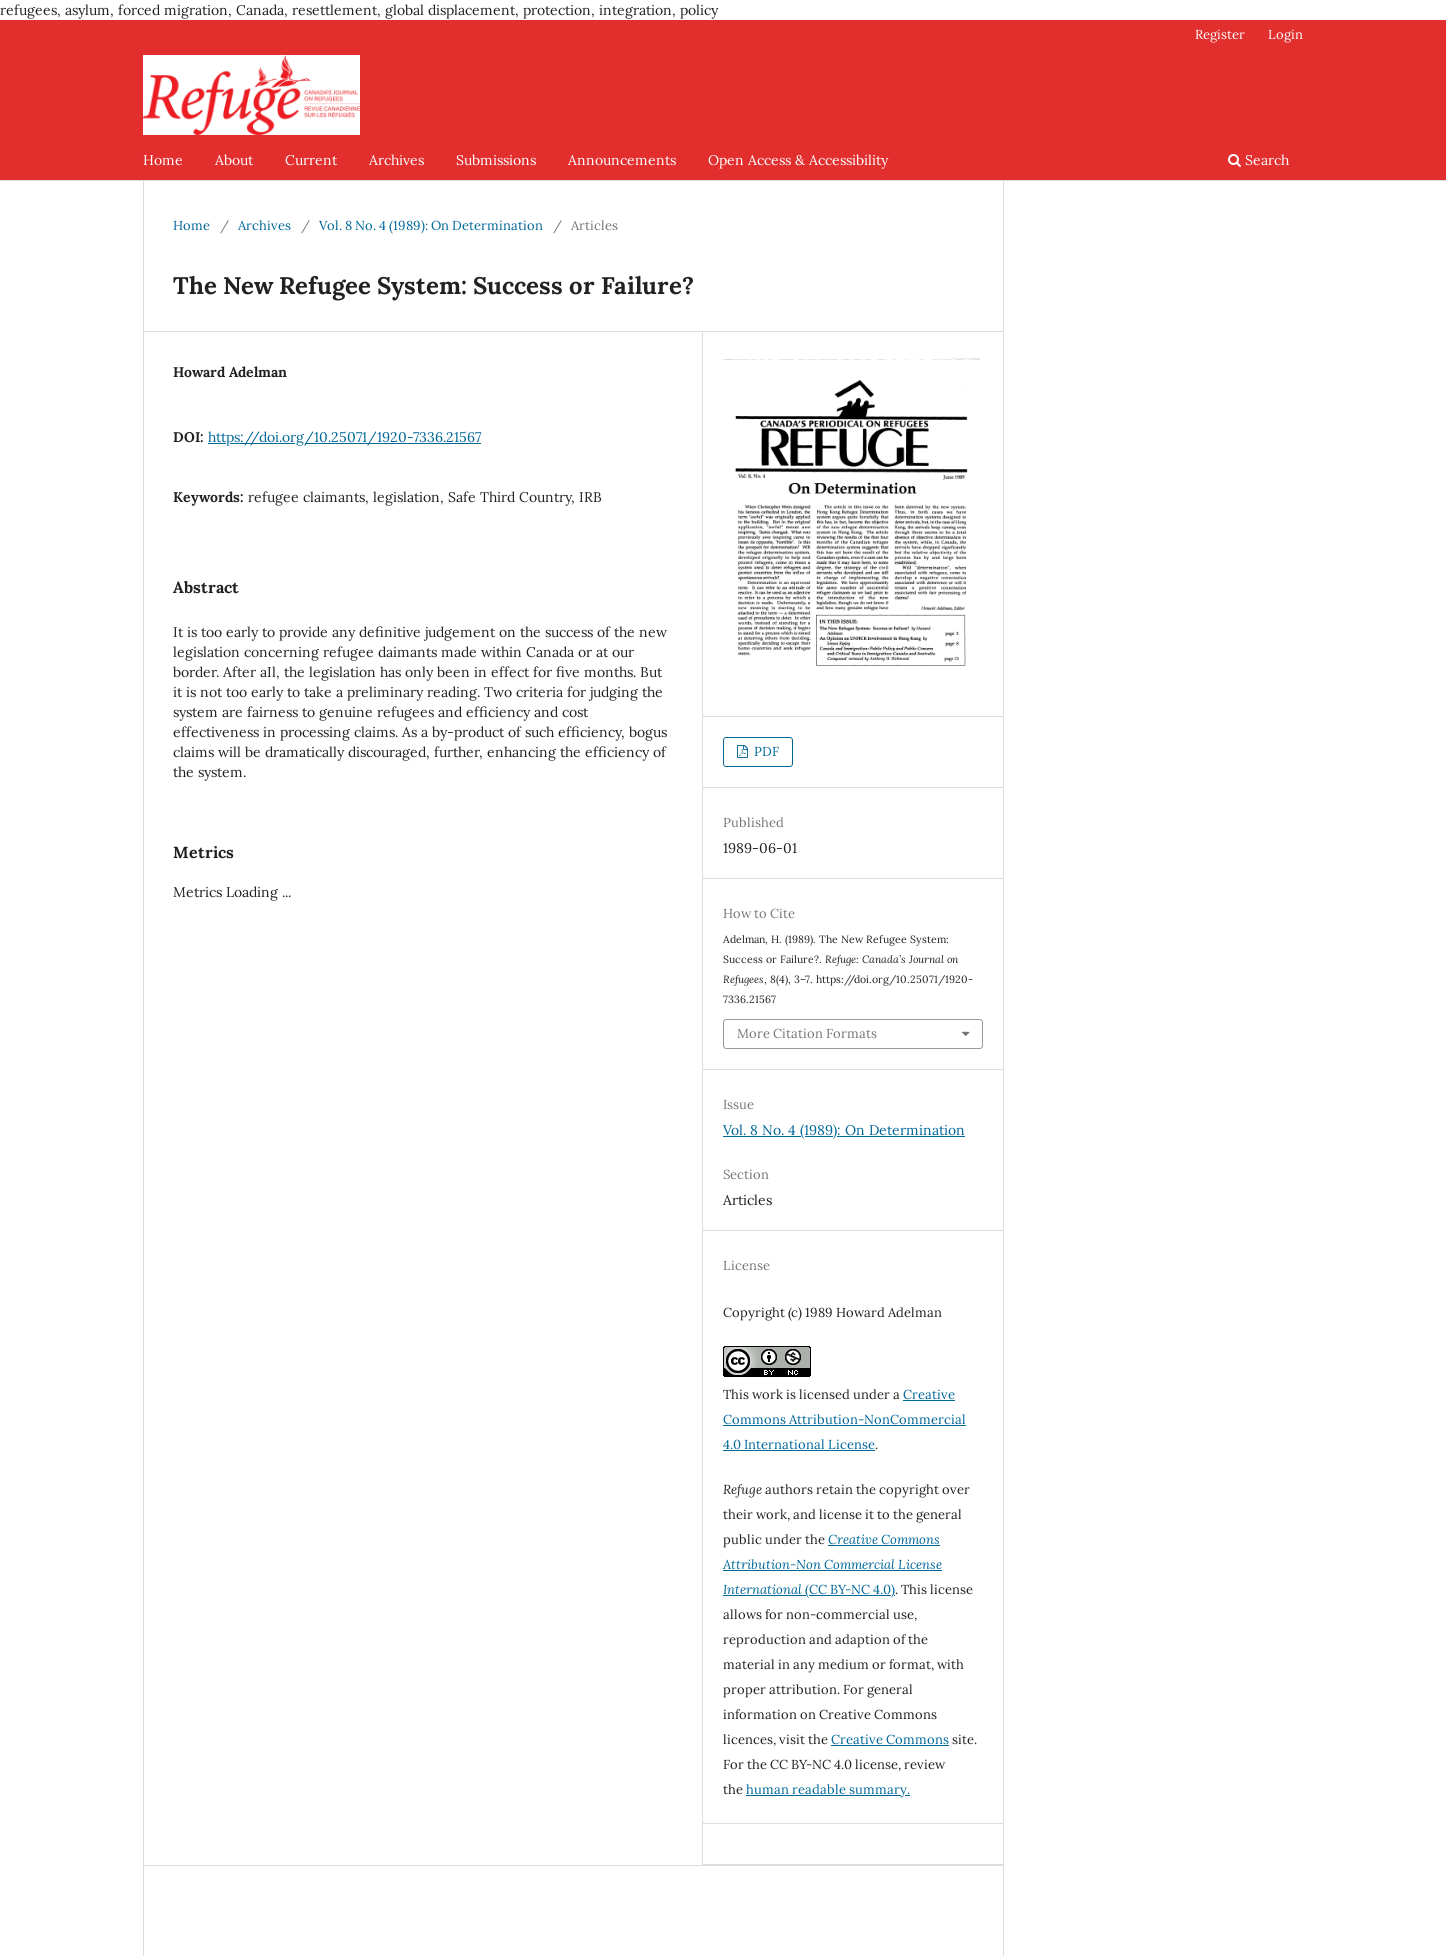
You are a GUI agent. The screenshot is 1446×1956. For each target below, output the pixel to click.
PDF (765, 751)
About (234, 160)
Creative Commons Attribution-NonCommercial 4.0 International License (844, 1419)
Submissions (496, 160)
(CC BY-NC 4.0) (832, 1564)
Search (1258, 160)
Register (1220, 34)
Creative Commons (890, 1739)
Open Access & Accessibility (798, 160)
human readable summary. (828, 1789)
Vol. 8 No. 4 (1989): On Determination (431, 225)
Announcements (622, 160)
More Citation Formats (807, 1033)
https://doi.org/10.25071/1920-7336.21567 (344, 437)
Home (163, 160)
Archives (396, 160)
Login (1285, 34)
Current (311, 160)
